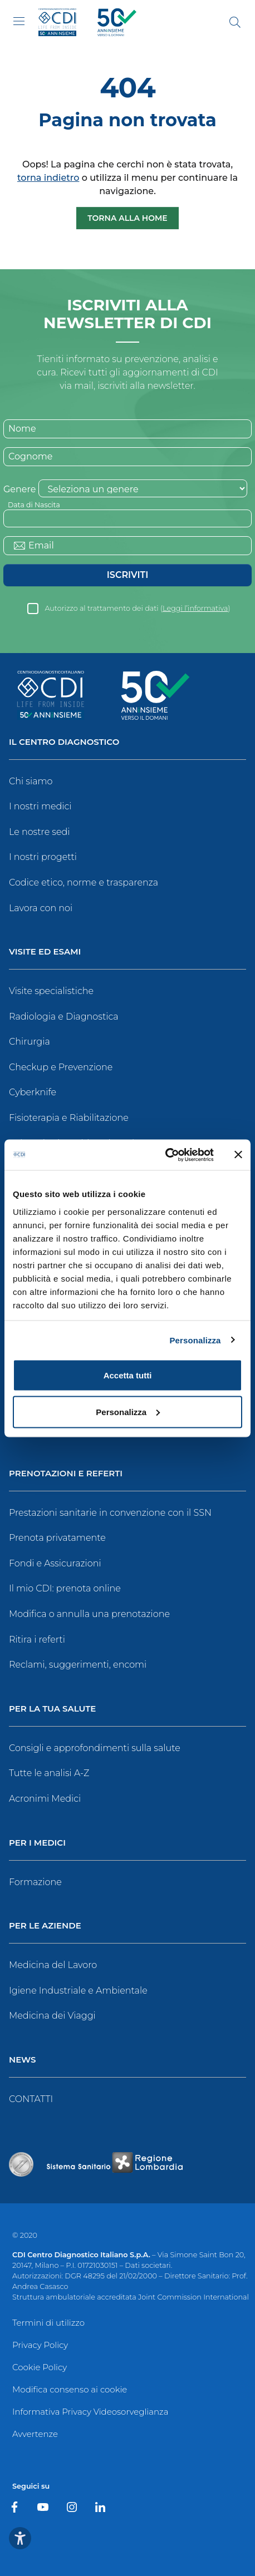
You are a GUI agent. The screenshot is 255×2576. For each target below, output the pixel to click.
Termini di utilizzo (48, 2322)
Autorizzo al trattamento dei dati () (137, 608)
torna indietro (48, 177)
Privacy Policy (40, 2345)
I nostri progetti (43, 857)
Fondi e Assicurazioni (55, 1563)
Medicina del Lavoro (53, 1965)
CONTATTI (31, 2099)
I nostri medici (40, 806)
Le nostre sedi (39, 832)
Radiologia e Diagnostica (64, 1016)
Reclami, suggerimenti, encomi (77, 1664)
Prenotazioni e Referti (65, 1474)
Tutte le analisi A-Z (49, 1773)
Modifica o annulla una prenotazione (89, 1614)
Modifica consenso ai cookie (69, 2389)
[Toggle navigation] (19, 21)
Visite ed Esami (45, 952)
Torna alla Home (127, 218)
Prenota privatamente (57, 1537)
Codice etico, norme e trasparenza (83, 882)
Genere (19, 489)
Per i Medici (37, 1843)
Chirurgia (29, 1041)
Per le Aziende (45, 1926)
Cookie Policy (39, 2367)
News (22, 2060)
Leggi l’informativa (195, 608)
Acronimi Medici (45, 1798)
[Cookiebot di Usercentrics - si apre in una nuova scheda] (165, 1155)
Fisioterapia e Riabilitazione (69, 1118)
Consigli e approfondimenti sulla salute (94, 1748)
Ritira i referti (37, 1639)
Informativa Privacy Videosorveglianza (90, 2411)
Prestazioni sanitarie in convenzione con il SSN (110, 1512)
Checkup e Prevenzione (60, 1067)
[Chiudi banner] (238, 1155)
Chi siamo (30, 781)
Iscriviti (127, 575)
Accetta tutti (128, 1375)
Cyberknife (32, 1092)
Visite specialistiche (51, 991)
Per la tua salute (52, 1709)
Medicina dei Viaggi (52, 2015)
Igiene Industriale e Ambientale (78, 1990)
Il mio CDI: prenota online (65, 1588)
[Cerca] (235, 22)
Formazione (35, 1882)
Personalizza (194, 1339)
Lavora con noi (40, 908)
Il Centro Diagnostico (64, 742)
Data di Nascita (34, 505)
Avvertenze (35, 2434)
